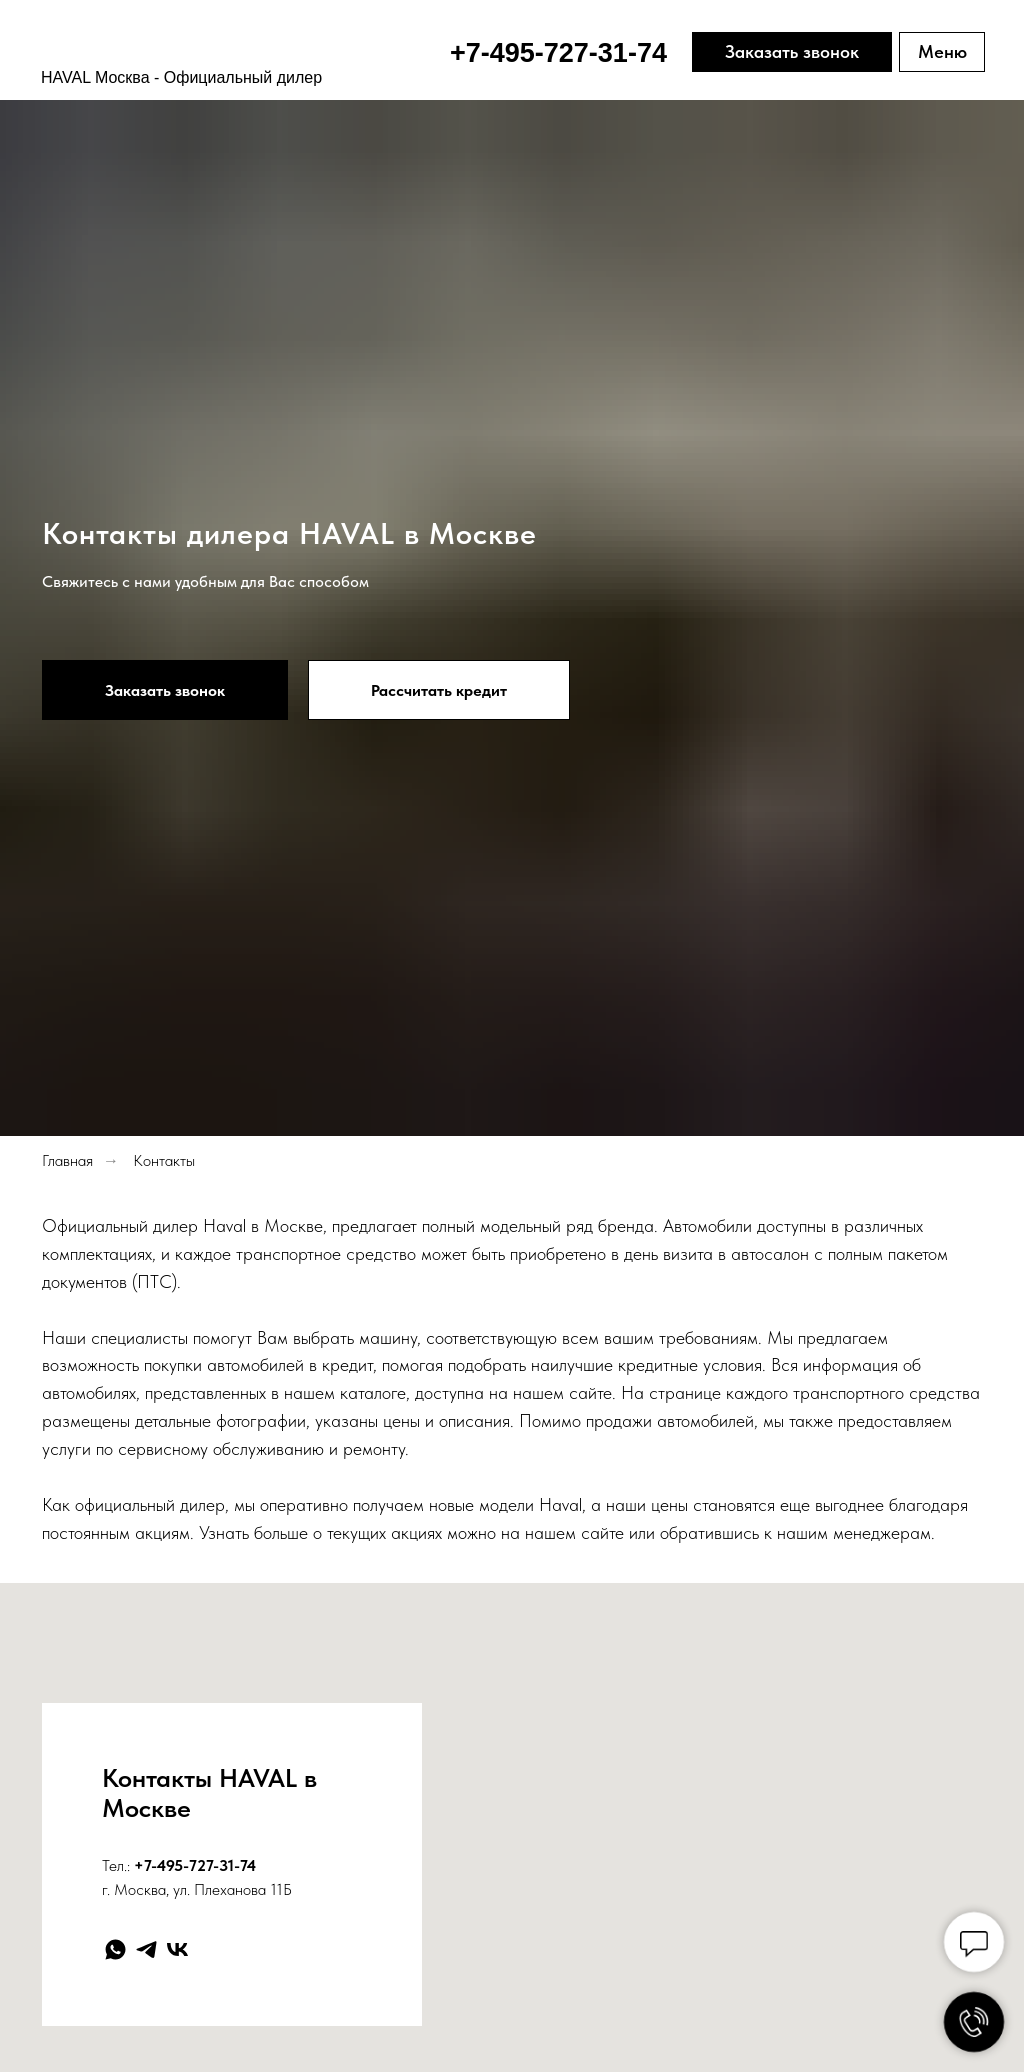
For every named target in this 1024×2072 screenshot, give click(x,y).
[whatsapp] (115, 1949)
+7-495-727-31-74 (195, 1865)
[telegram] (146, 1949)
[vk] (177, 1949)
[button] (165, 690)
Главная (67, 1160)
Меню (942, 51)
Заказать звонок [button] (792, 51)
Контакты (164, 1160)
